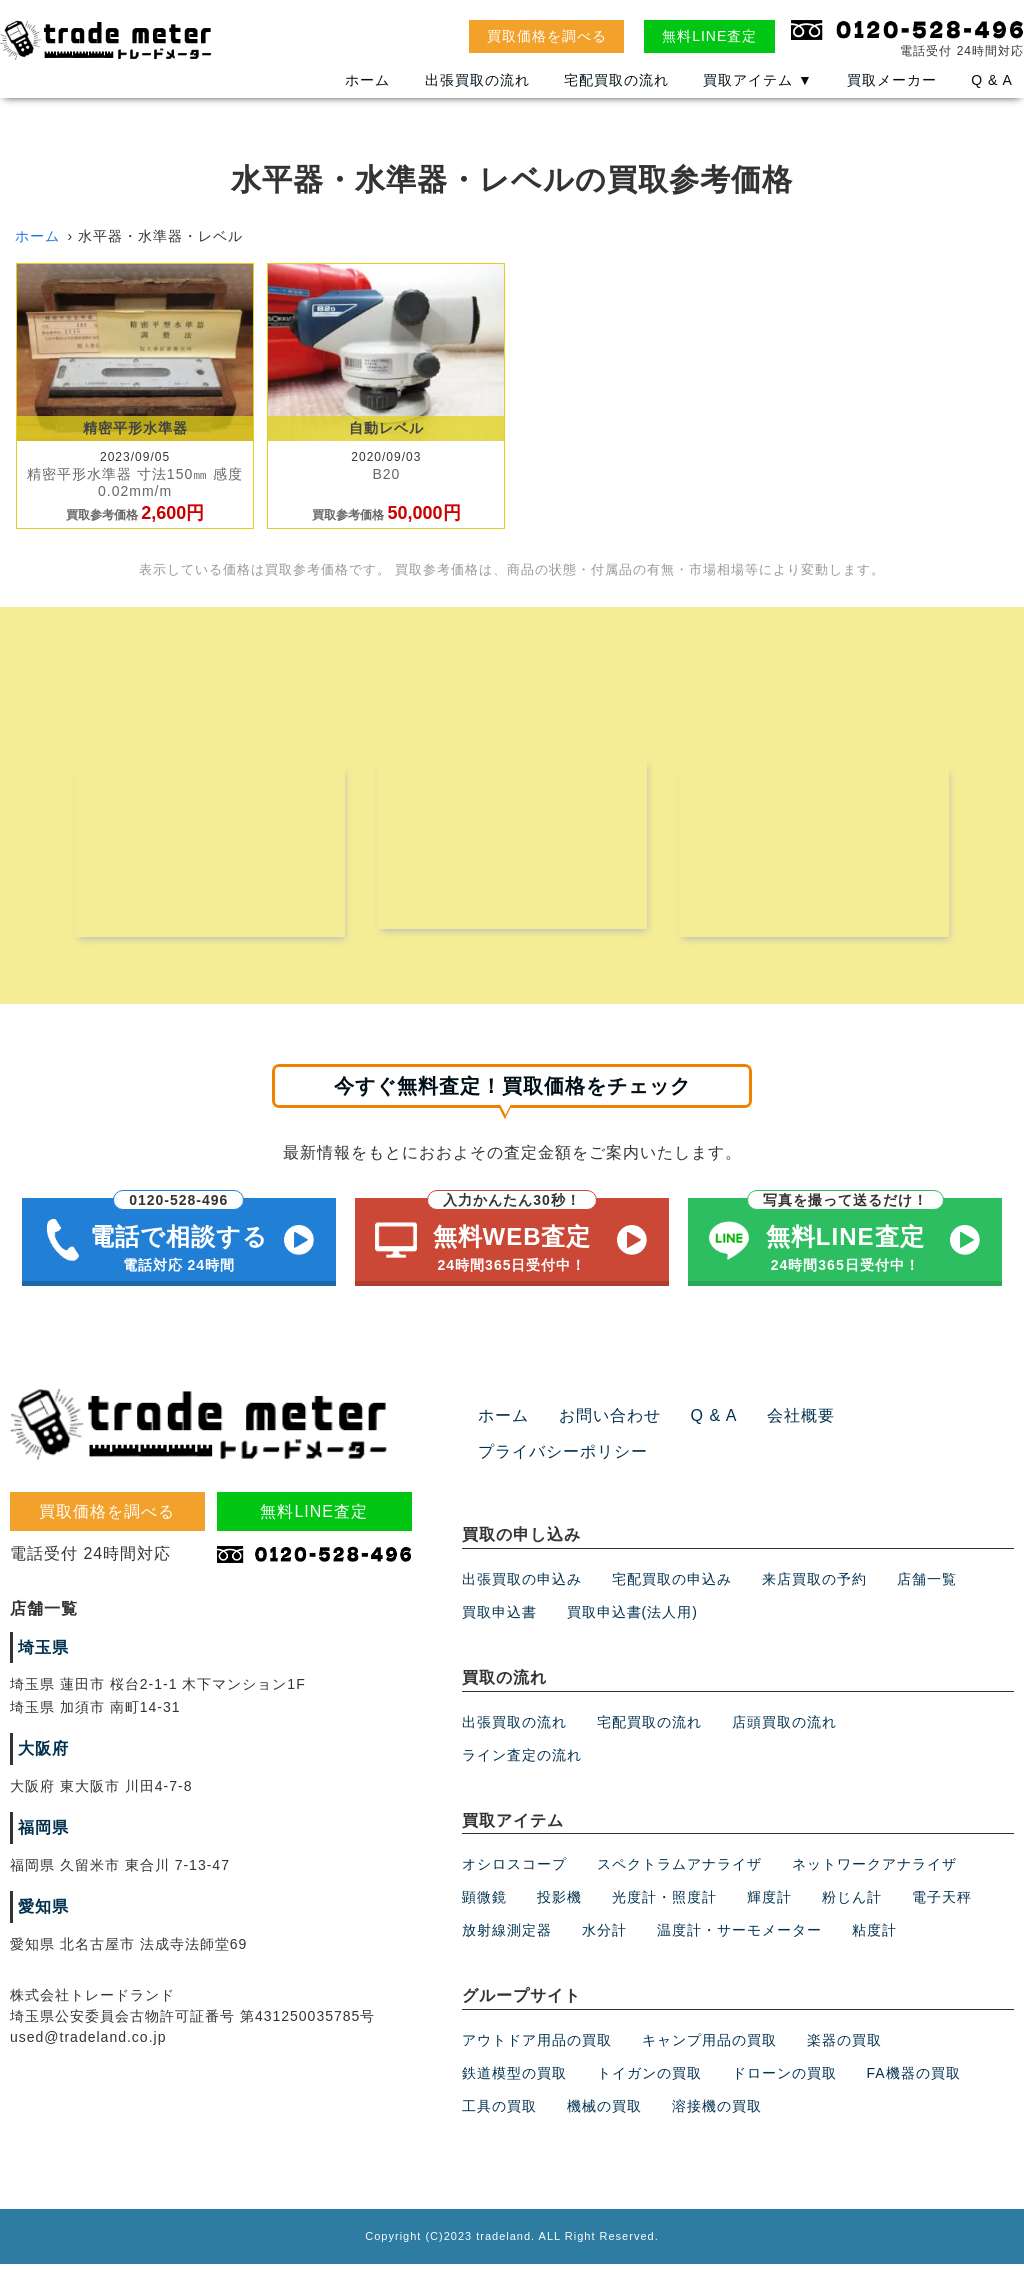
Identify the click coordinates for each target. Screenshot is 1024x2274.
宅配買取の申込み (672, 1589)
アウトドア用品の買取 (537, 2050)
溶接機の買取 (717, 2116)
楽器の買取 (844, 2050)
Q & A (992, 93)
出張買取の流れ (477, 93)
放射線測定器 (507, 1941)
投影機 (559, 1908)
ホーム (367, 93)
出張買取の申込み (522, 1589)
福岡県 (40, 1838)
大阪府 (40, 1760)
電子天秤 (942, 1908)
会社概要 (774, 1427)
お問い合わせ (598, 1427)
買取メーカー (892, 93)
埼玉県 (40, 1658)
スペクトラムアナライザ (679, 1875)
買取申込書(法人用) (632, 1622)
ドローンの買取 (784, 2083)
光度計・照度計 (664, 1908)
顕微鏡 (484, 1908)
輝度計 (769, 1908)
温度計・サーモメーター (739, 1941)
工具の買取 (499, 2116)
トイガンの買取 (649, 2083)
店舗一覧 (927, 1589)
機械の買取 (604, 2116)
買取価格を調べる (547, 36)
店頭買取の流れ (784, 1732)
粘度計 (874, 1941)
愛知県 (40, 1917)
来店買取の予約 (814, 1589)
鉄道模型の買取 (514, 2083)
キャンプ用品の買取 (709, 2050)
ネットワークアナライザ (874, 1875)
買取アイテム (758, 93)
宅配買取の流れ (616, 93)
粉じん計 (852, 1908)
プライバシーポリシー (553, 1463)
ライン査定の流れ (522, 1765)
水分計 (604, 1941)
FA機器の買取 (914, 2083)
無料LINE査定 (709, 36)
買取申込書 (499, 1622)
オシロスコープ (514, 1875)
